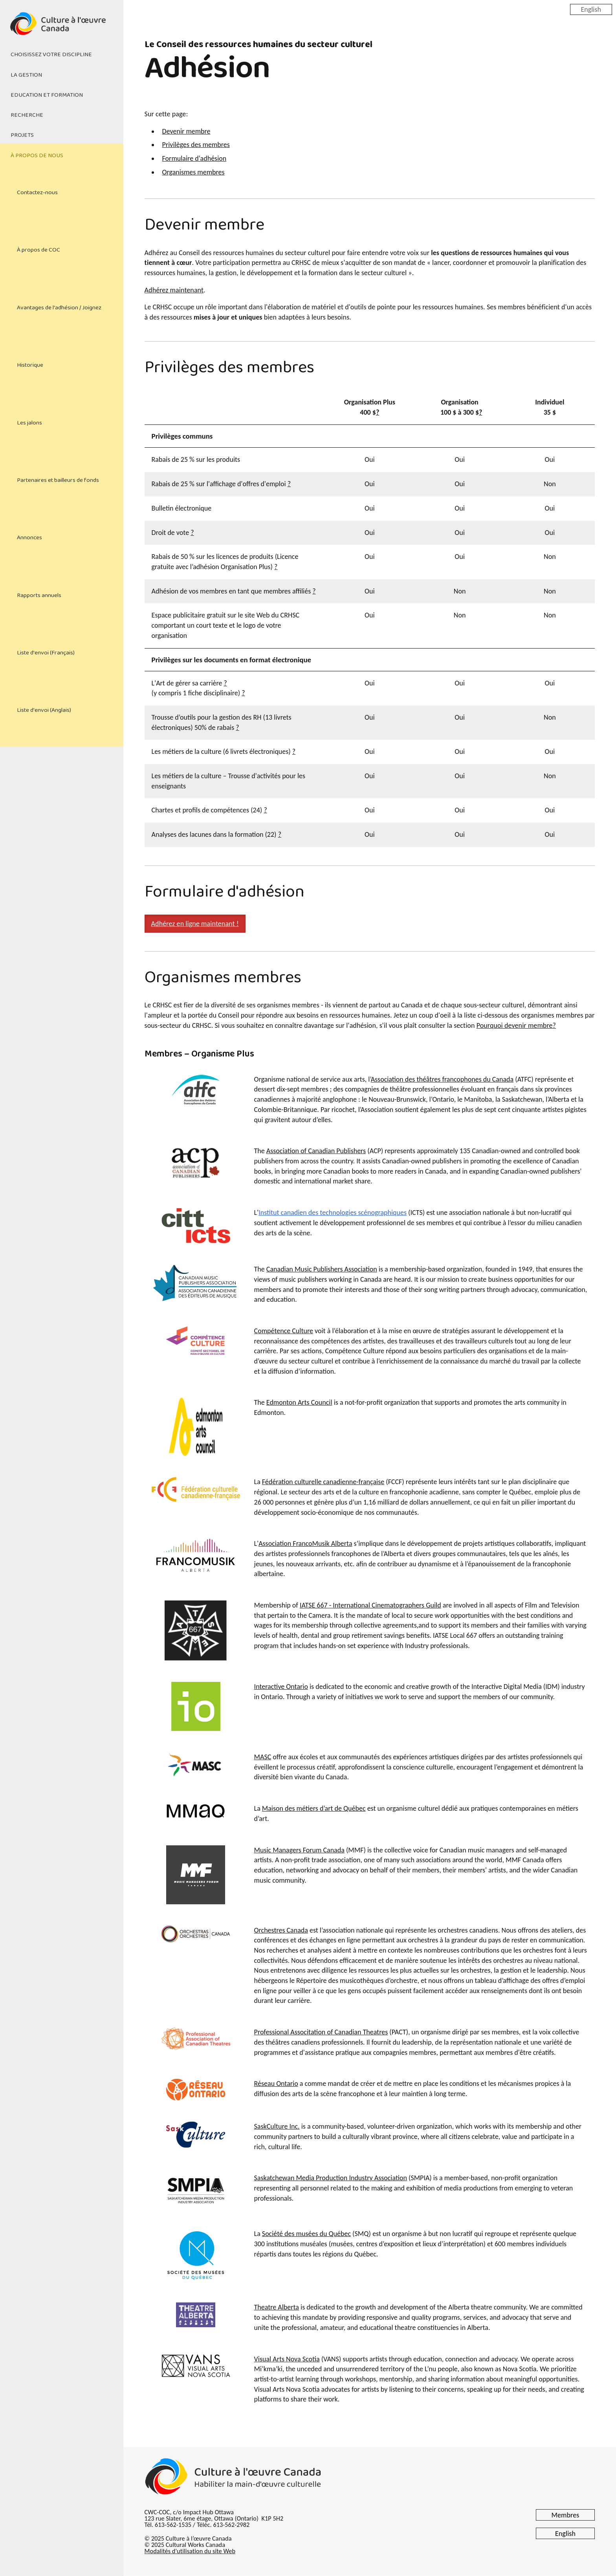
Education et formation (47, 95)
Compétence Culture (283, 1331)
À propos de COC (38, 250)
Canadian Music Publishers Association (321, 1269)
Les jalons (29, 423)
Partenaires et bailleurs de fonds (58, 480)
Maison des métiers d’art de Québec (314, 1808)
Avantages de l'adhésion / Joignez (59, 307)
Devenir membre (186, 131)
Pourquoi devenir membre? (516, 1025)
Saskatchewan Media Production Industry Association (330, 2178)
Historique (30, 365)
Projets (22, 135)
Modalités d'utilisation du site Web (190, 2551)
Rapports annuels (39, 595)
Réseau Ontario (276, 2083)
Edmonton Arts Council (299, 1402)
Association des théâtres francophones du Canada (442, 1079)
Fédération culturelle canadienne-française (323, 1481)
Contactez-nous (37, 192)
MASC (262, 1757)
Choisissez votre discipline (51, 54)
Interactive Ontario (281, 1686)
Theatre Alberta (276, 2307)
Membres (565, 2515)
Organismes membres (193, 172)
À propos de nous (37, 155)
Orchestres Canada (281, 1930)
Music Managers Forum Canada (299, 1850)
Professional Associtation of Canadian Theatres (321, 2032)
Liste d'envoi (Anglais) (44, 710)
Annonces (29, 537)
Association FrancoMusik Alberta (305, 1543)
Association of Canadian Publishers (316, 1151)
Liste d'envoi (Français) (46, 653)
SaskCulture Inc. (277, 2126)
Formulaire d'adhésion (194, 158)
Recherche (27, 115)
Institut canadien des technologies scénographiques (332, 1212)
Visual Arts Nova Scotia (287, 2359)
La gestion (26, 75)
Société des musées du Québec (306, 2233)
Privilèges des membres (196, 144)
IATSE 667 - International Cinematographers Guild (370, 1605)
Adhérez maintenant (174, 290)
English (591, 9)
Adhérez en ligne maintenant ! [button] (195, 923)
